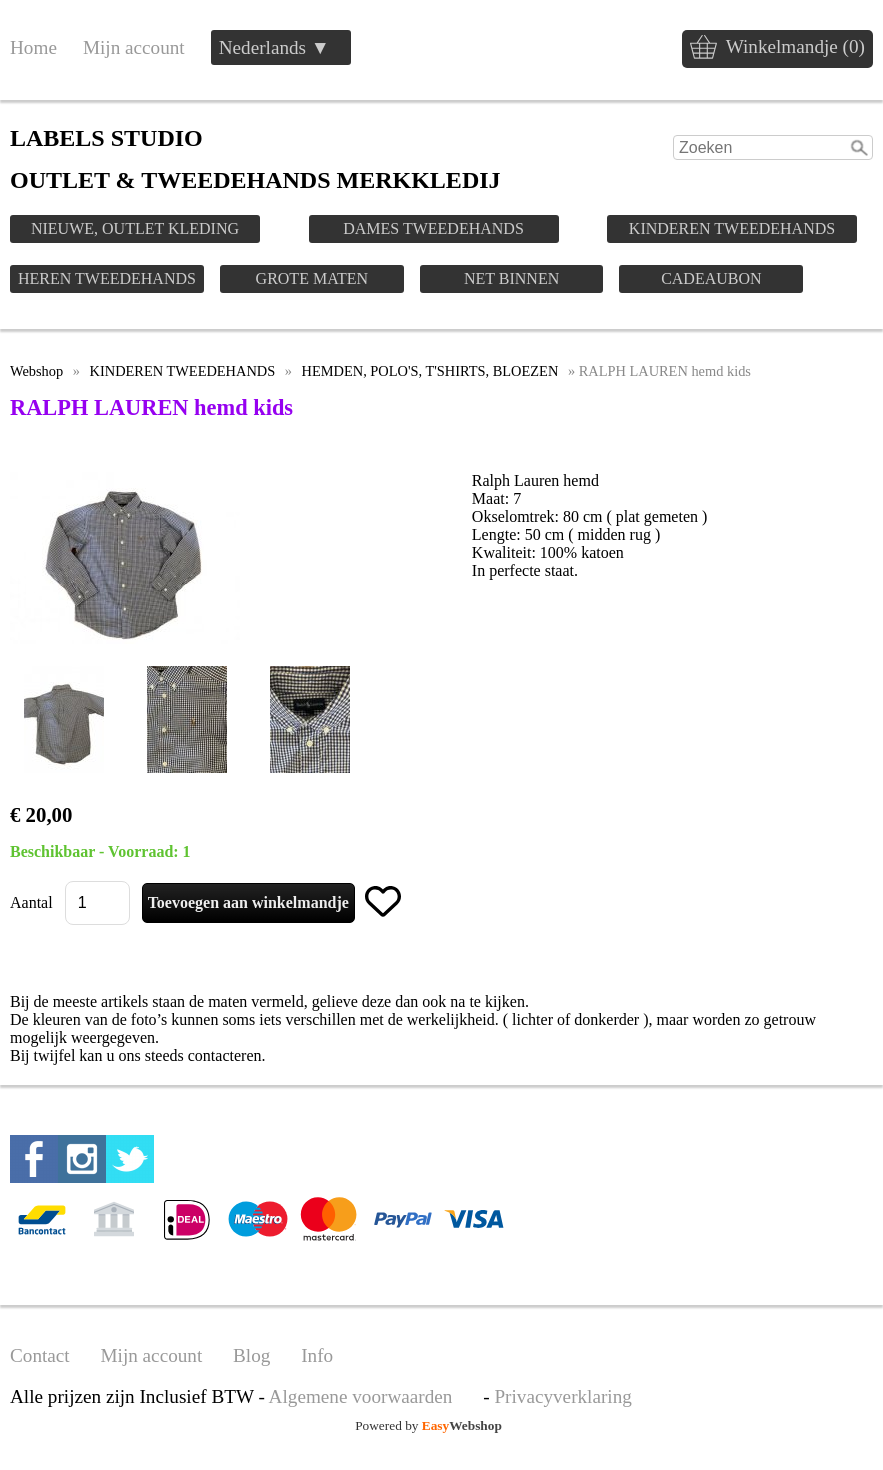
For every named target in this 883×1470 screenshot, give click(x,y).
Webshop (36, 371)
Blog (251, 1355)
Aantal (31, 902)
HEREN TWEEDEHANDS (107, 278)
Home (33, 47)
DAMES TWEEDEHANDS (433, 228)
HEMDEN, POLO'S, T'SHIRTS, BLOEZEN (430, 371)
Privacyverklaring (562, 1396)
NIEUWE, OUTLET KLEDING (135, 228)
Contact (40, 1355)
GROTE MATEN (312, 278)
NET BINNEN (511, 278)
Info (317, 1355)
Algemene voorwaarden (361, 1396)
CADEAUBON (711, 278)
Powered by (428, 1425)
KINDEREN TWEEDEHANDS (732, 228)
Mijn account (134, 47)
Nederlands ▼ (274, 47)
